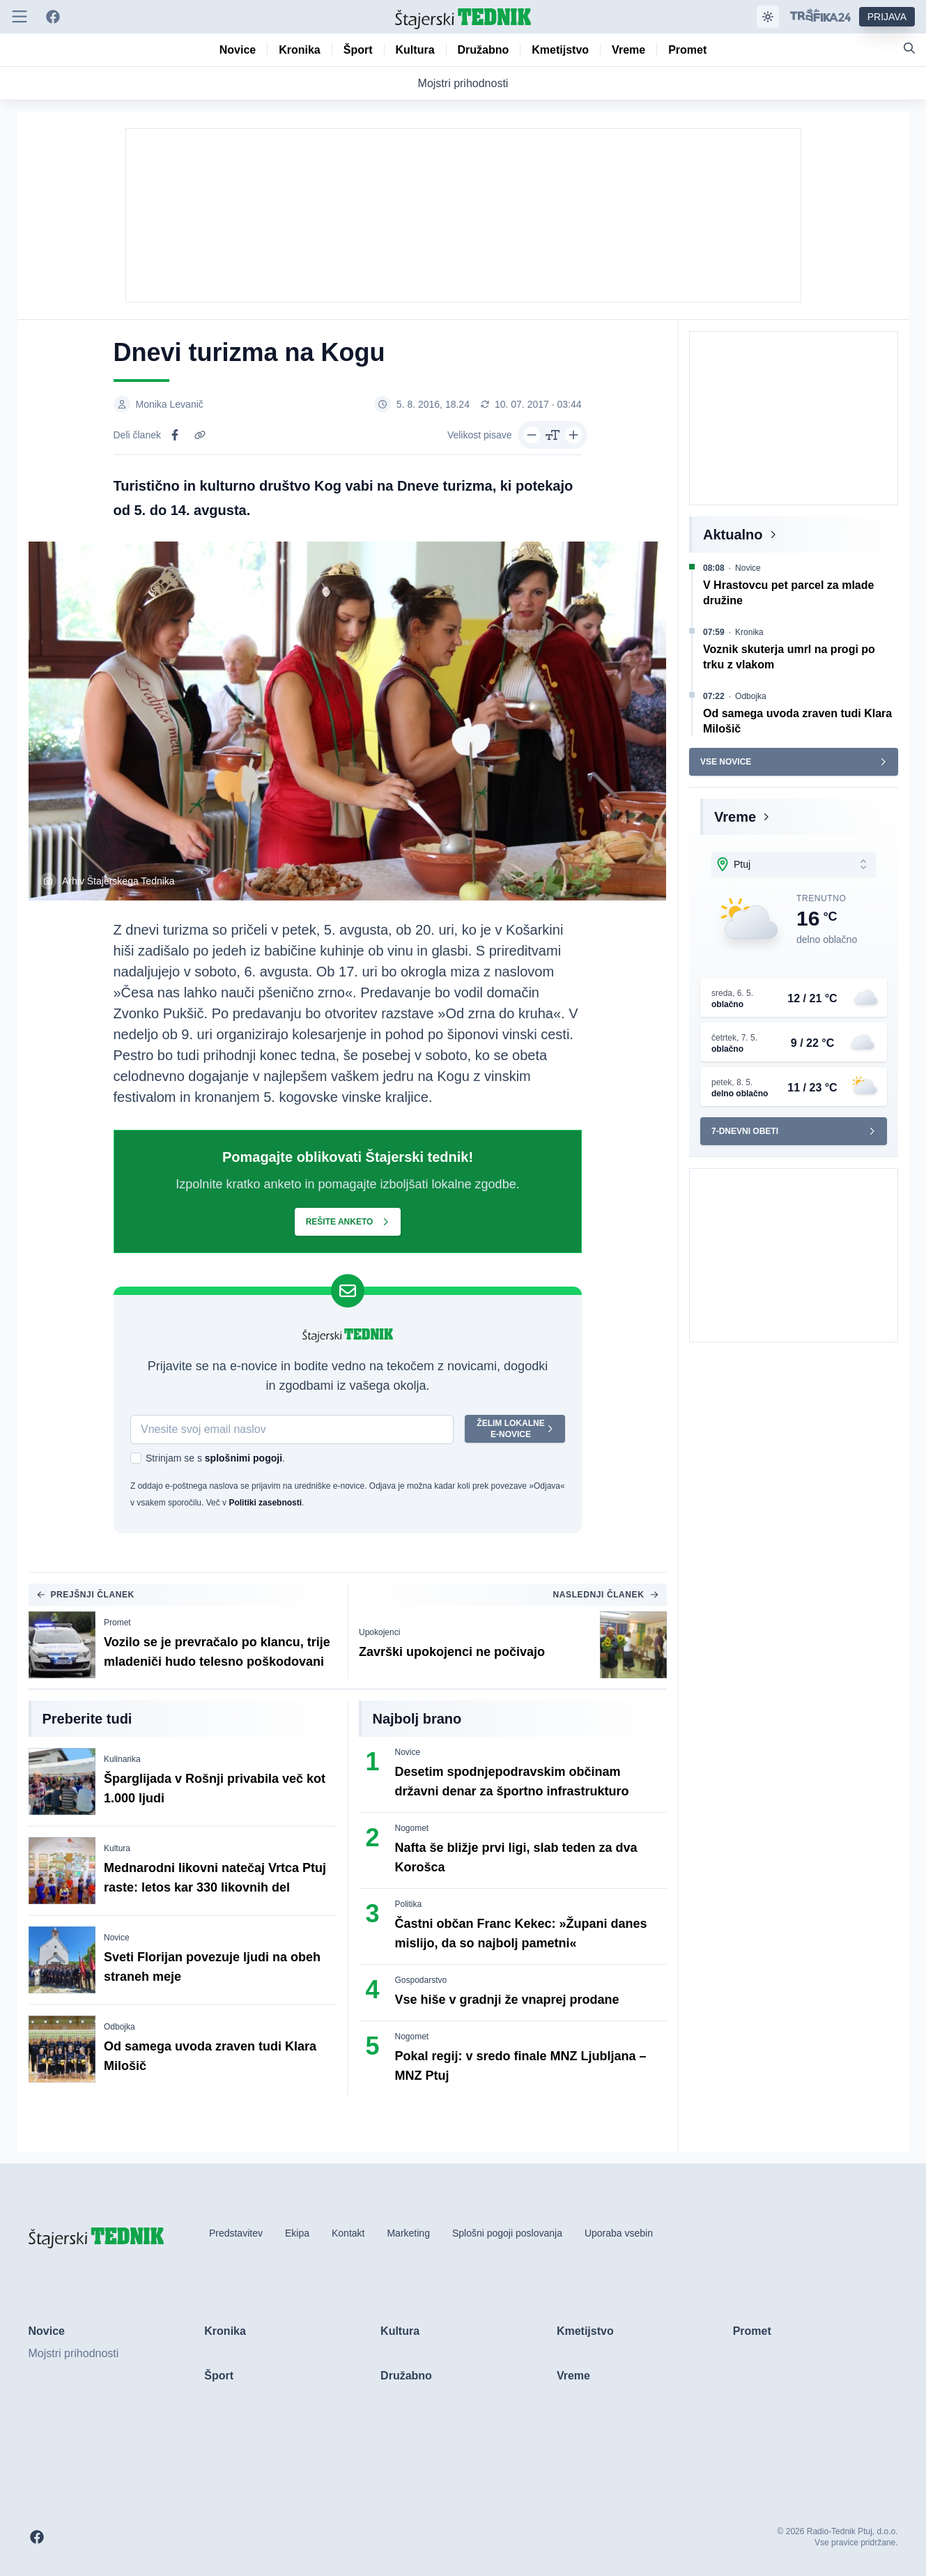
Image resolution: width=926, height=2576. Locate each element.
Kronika (749, 632)
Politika (408, 1904)
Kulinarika (122, 1759)
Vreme (735, 817)
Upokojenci (379, 1632)
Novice (117, 1937)
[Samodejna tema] (768, 17)
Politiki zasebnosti (265, 1503)
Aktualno (733, 535)
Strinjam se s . (215, 1458)
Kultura (117, 1848)
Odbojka (119, 2027)
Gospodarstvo (421, 1980)
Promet (117, 1622)
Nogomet (412, 1828)
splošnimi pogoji (242, 1458)
